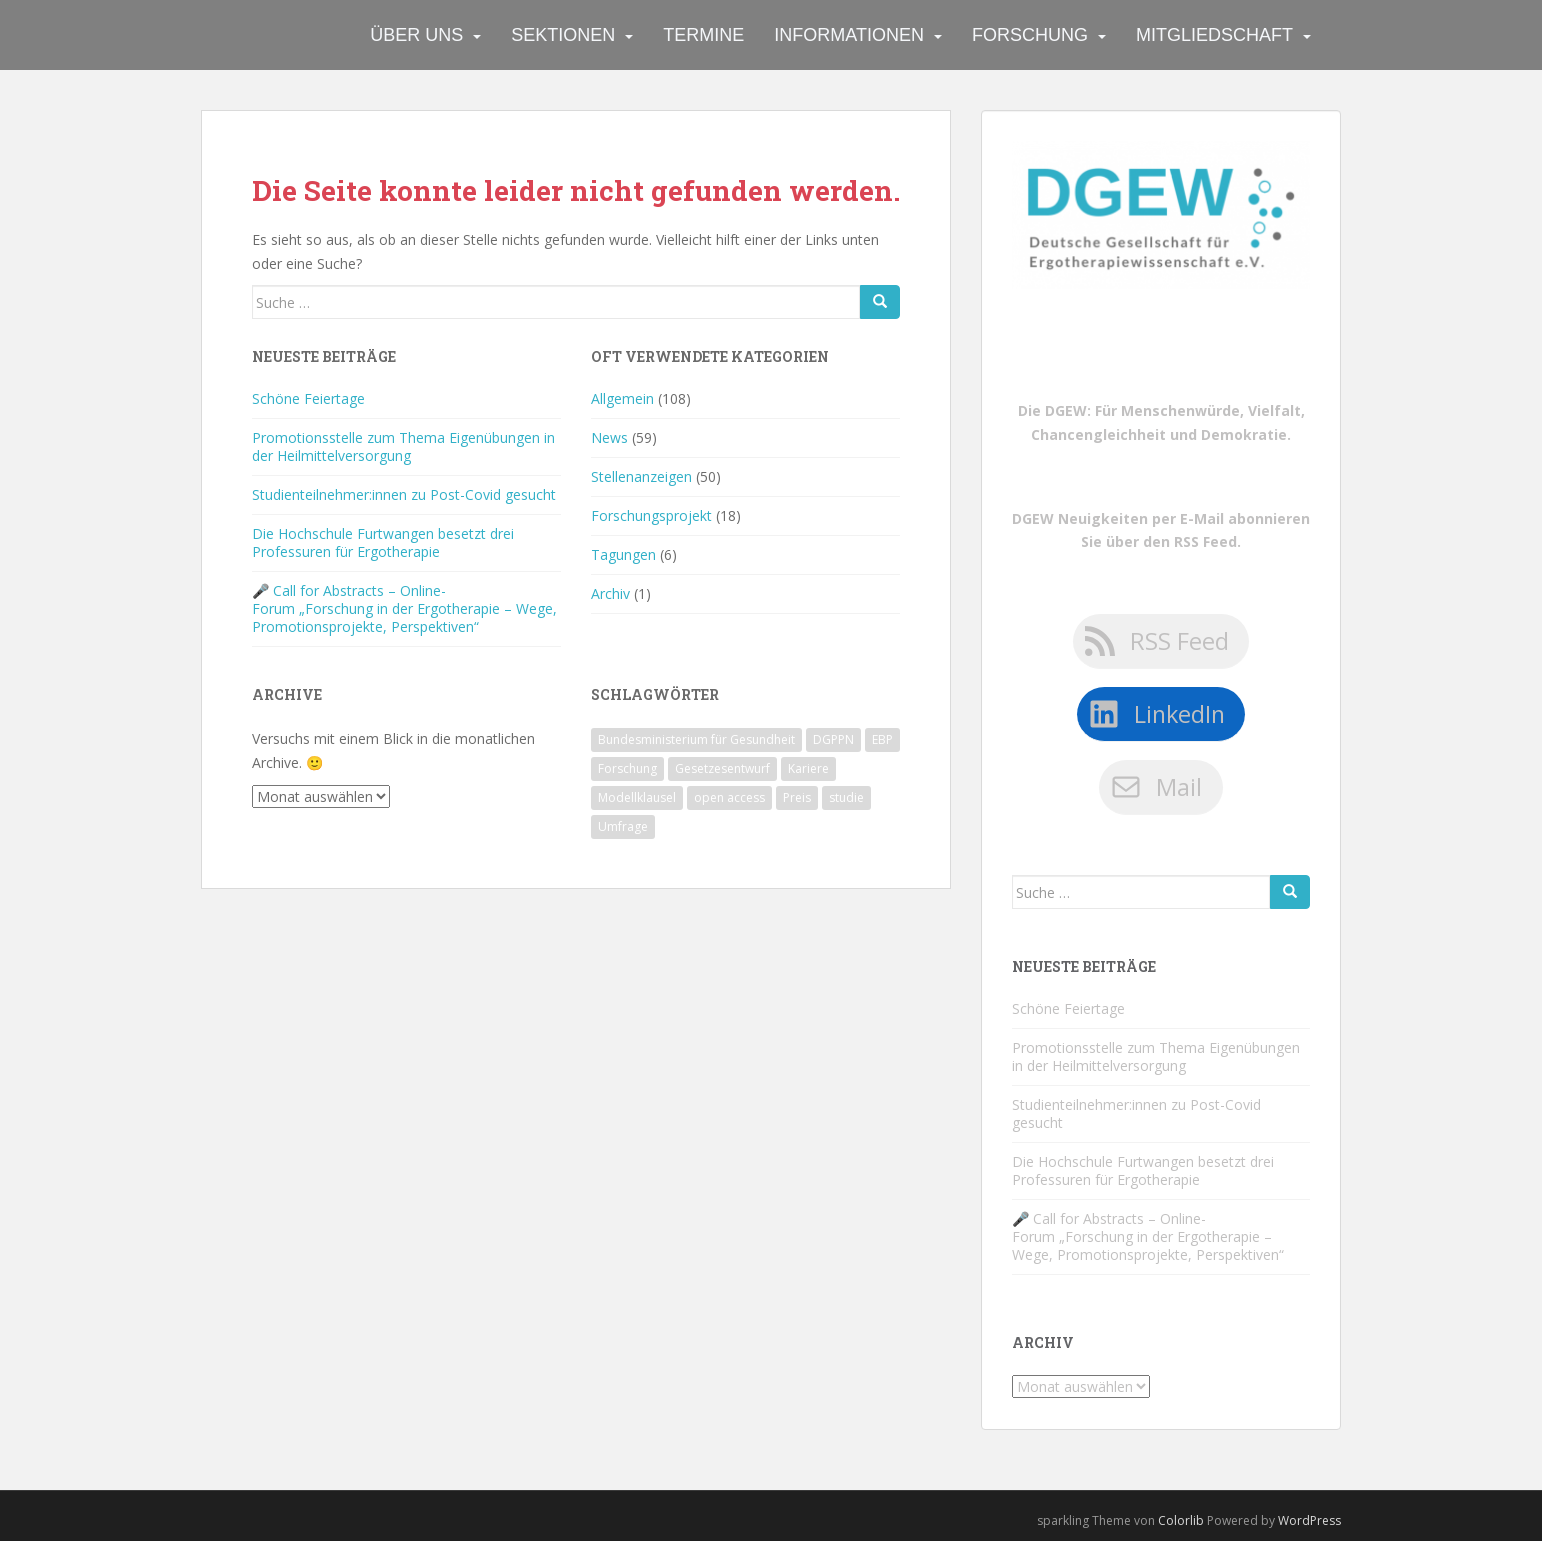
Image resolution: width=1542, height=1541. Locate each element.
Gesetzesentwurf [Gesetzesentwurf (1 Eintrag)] (722, 768)
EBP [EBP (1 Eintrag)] (882, 739)
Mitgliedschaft (1214, 35)
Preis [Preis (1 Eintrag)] (797, 797)
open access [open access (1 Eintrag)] (729, 797)
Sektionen (563, 35)
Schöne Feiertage (308, 398)
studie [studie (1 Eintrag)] (846, 797)
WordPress (1309, 1520)
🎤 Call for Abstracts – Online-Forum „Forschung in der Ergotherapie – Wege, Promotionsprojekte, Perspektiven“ (404, 608)
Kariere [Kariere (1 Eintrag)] (808, 768)
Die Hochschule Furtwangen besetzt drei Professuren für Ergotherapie (383, 542)
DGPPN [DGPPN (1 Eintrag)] (833, 739)
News (609, 437)
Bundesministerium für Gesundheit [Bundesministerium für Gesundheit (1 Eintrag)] (696, 739)
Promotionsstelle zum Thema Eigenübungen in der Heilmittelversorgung (403, 446)
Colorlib (1181, 1520)
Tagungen (623, 554)
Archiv (610, 593)
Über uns (416, 35)
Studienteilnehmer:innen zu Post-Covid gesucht (404, 494)
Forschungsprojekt (651, 515)
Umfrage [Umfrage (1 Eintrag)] (623, 826)
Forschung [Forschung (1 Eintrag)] (627, 768)
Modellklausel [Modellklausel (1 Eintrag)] (637, 797)
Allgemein (622, 398)
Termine (703, 35)
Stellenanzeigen (641, 476)
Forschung (1030, 35)
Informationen (849, 35)
